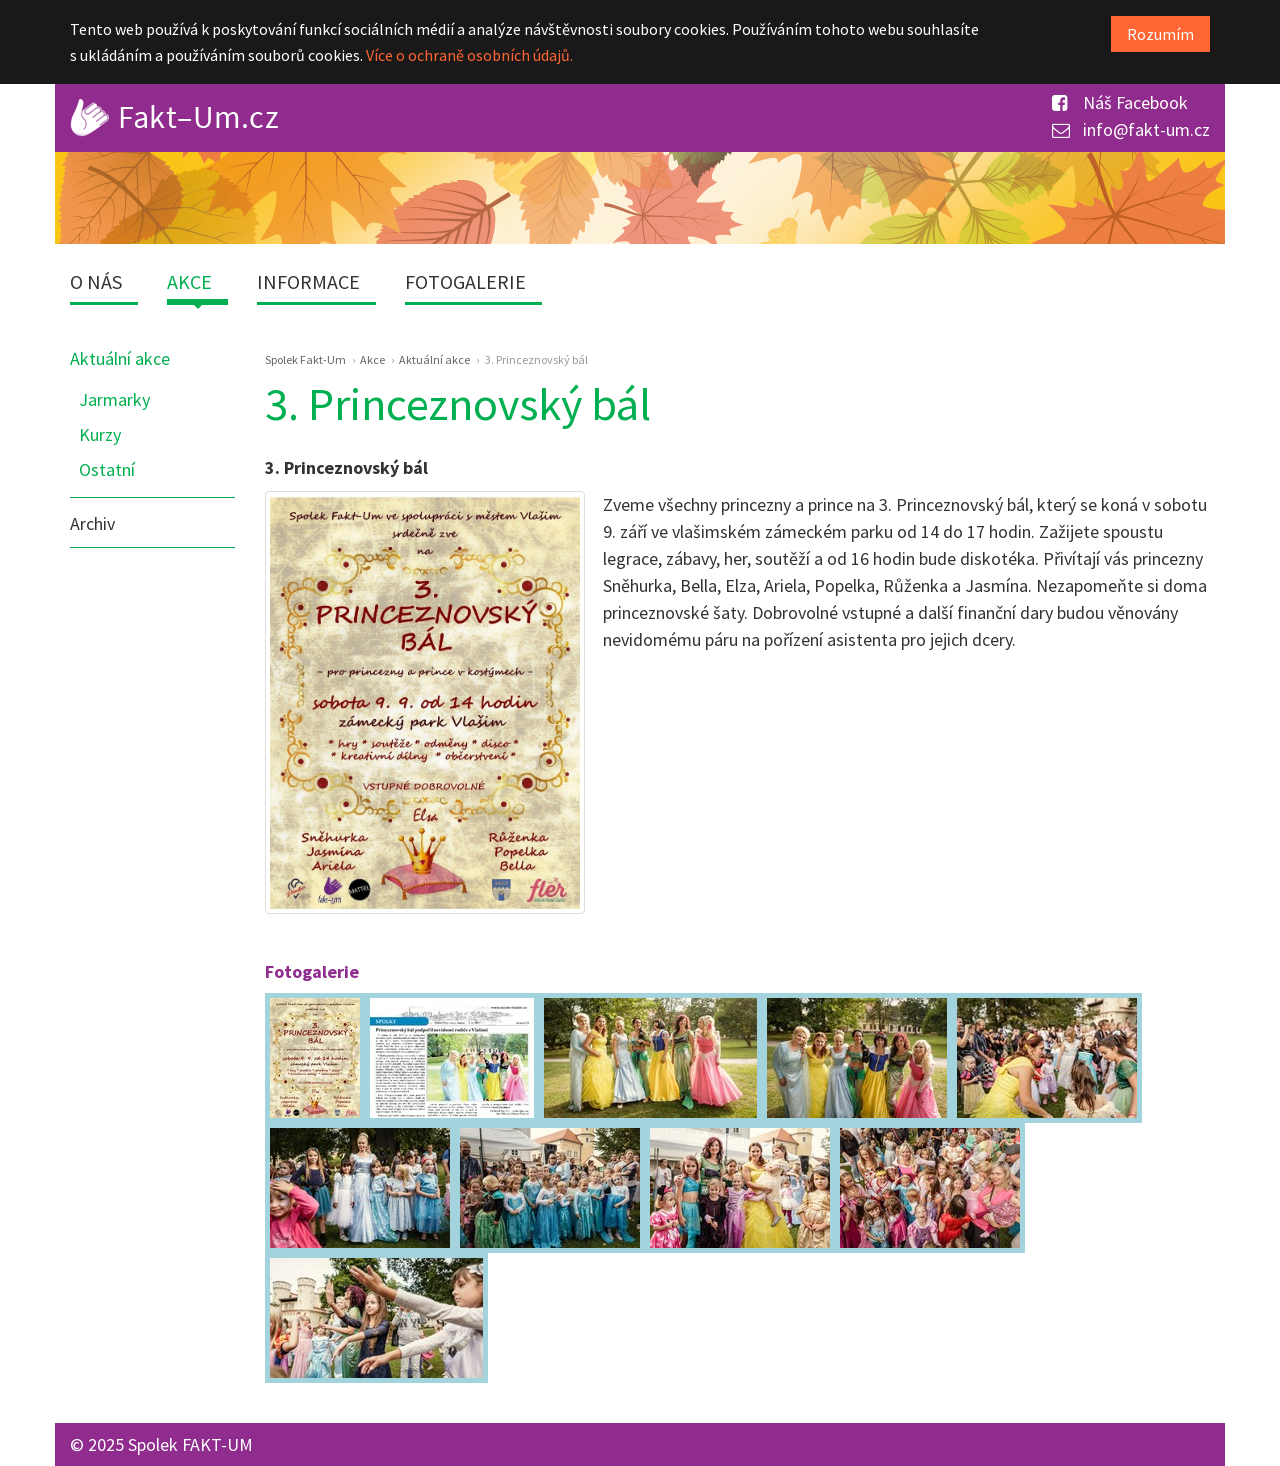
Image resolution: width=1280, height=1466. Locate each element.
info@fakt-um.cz (1131, 129)
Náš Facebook (1120, 102)
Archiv (92, 523)
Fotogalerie (465, 281)
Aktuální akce (120, 358)
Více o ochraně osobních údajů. (469, 55)
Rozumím (1160, 34)
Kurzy (100, 434)
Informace (308, 281)
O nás (96, 281)
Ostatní (107, 469)
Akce (189, 281)
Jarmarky (114, 399)
